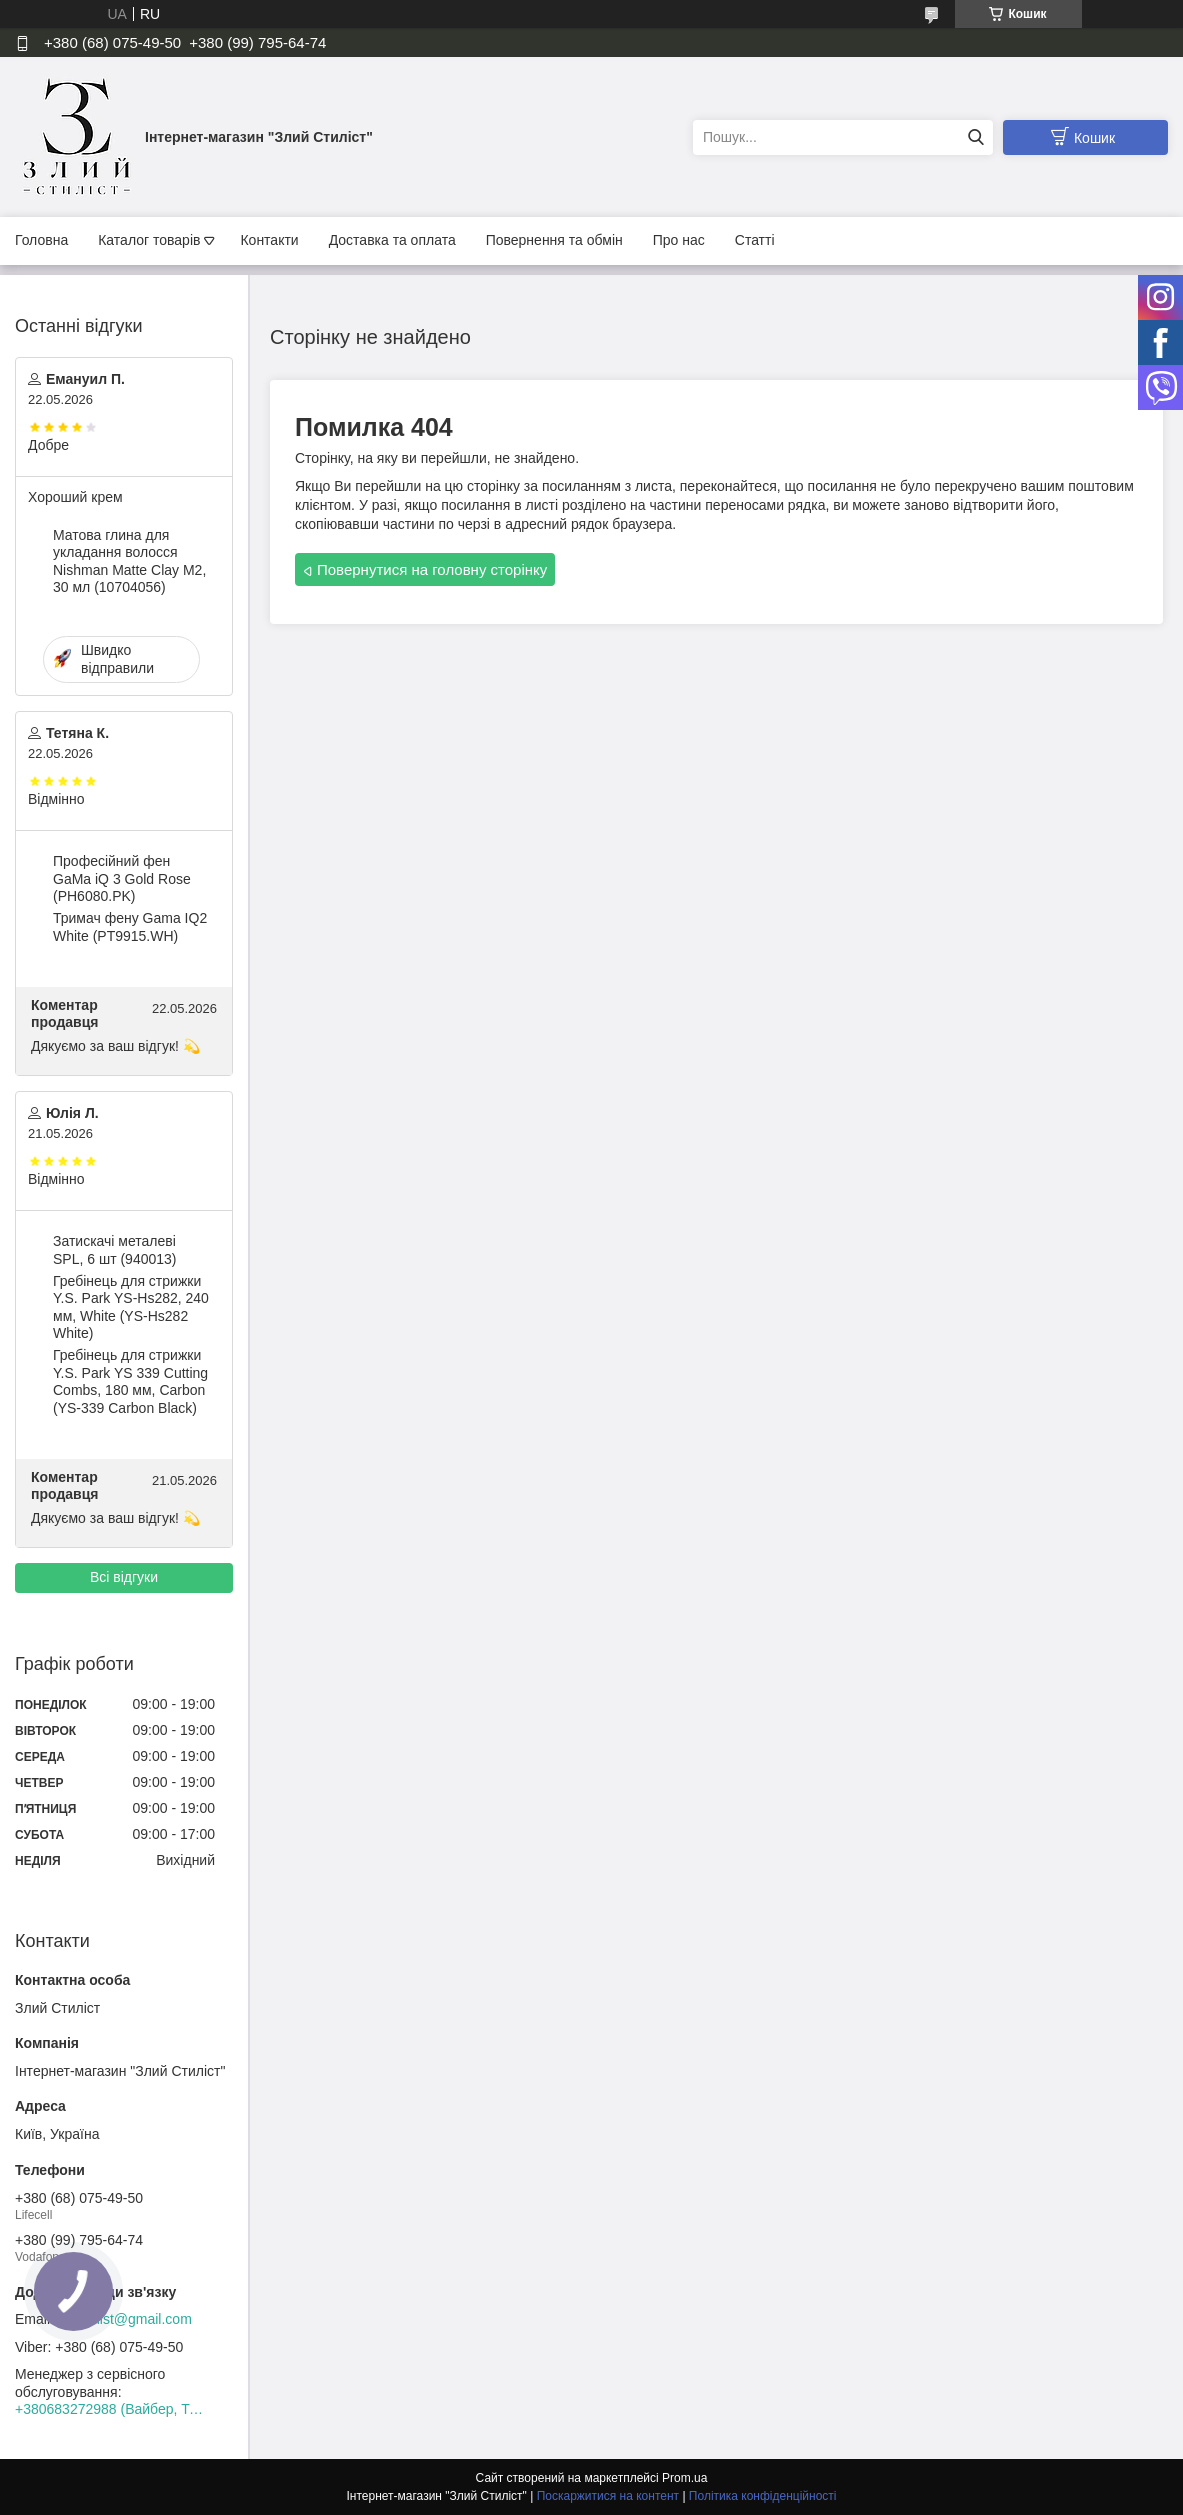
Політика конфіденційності (763, 2496)
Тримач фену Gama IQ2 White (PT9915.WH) (130, 927)
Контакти (269, 240)
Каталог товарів (149, 240)
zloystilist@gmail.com (125, 2319)
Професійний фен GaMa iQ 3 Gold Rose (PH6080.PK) (122, 878)
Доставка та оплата (392, 240)
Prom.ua (684, 2478)
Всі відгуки (124, 1577)
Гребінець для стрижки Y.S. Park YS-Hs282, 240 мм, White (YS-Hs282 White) (131, 1307)
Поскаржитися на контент (608, 2496)
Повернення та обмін (554, 240)
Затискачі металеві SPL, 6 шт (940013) (115, 1250)
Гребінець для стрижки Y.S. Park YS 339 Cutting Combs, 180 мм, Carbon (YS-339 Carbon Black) (130, 1381)
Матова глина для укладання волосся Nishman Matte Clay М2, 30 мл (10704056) (129, 561)
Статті (755, 240)
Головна (41, 240)
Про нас (679, 240)
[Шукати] (975, 137)
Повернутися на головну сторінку (432, 569)
